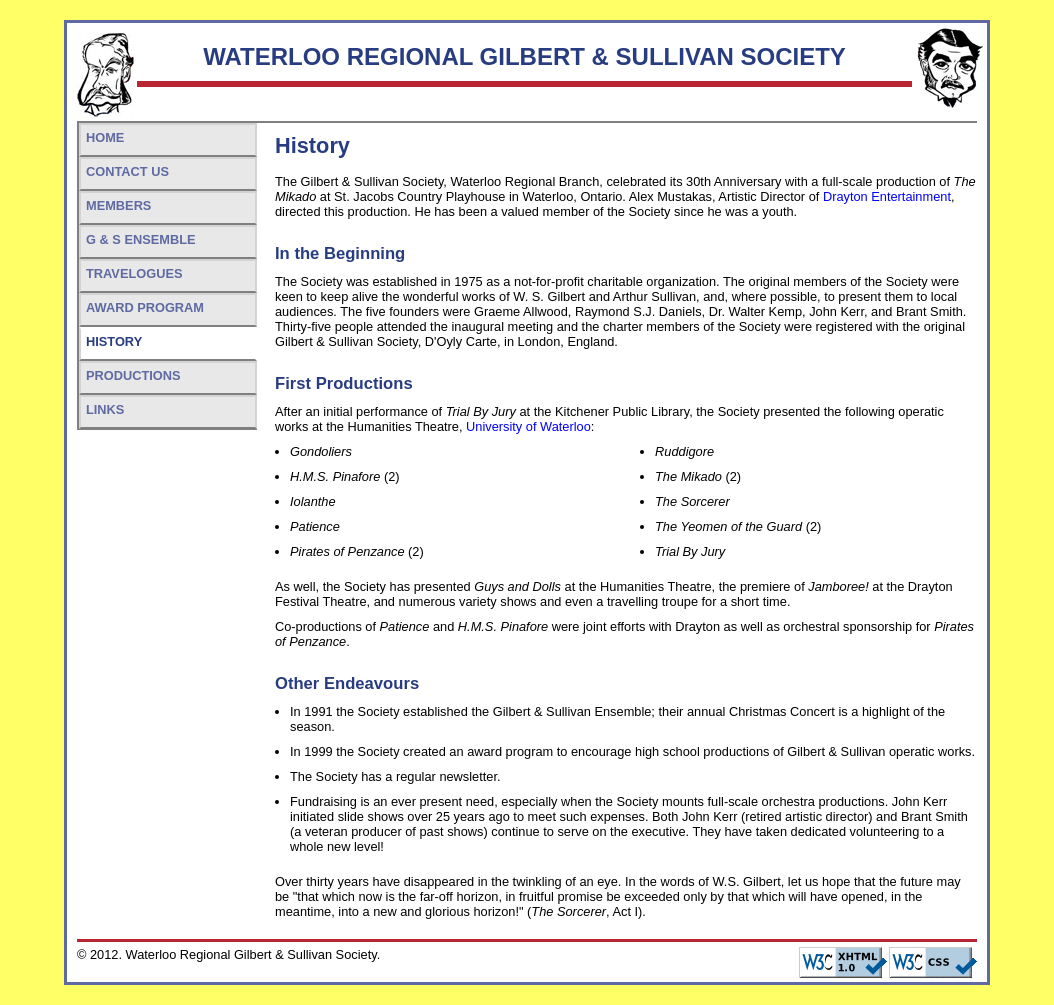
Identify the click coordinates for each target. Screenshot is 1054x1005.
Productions (133, 375)
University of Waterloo (528, 426)
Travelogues (134, 273)
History (114, 341)
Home (105, 137)
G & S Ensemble (141, 239)
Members (118, 205)
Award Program (145, 307)
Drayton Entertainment (887, 196)
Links (105, 409)
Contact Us (127, 171)
